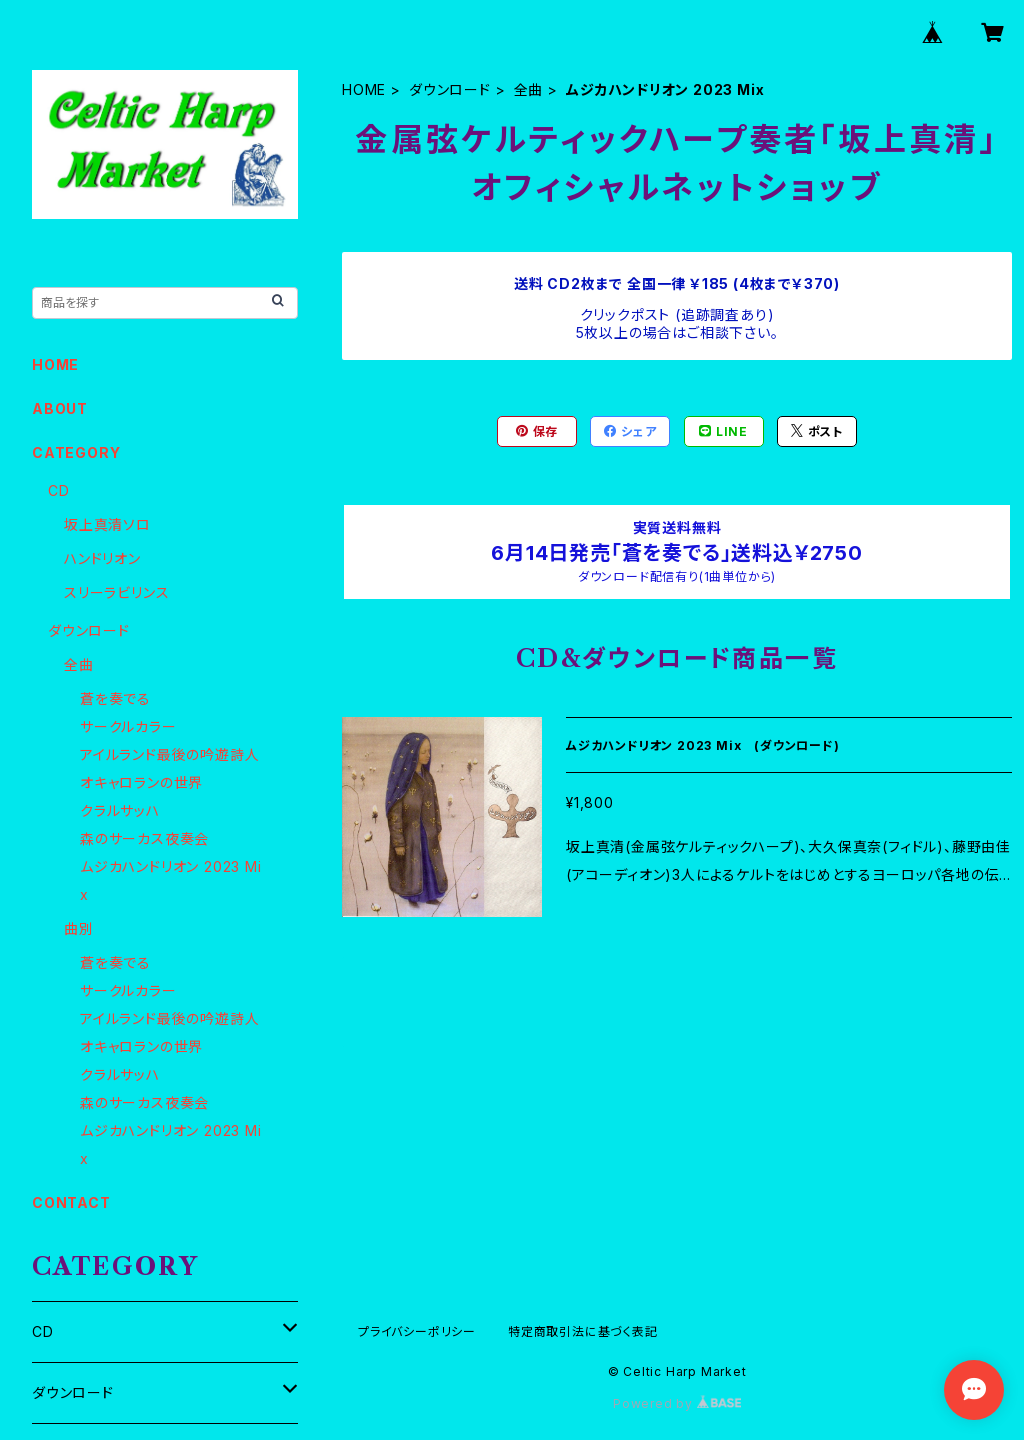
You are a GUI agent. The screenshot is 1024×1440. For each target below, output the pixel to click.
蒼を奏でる (115, 698)
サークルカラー (128, 726)
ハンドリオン (102, 558)
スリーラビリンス (116, 592)
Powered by (677, 1403)
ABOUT (60, 408)
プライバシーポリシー (417, 1331)
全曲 (529, 89)
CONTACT (71, 1202)
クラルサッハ (120, 810)
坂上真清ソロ (107, 524)
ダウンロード (450, 89)
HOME (364, 89)
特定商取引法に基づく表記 (583, 1331)
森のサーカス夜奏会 (144, 838)
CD (59, 490)
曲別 (79, 928)
